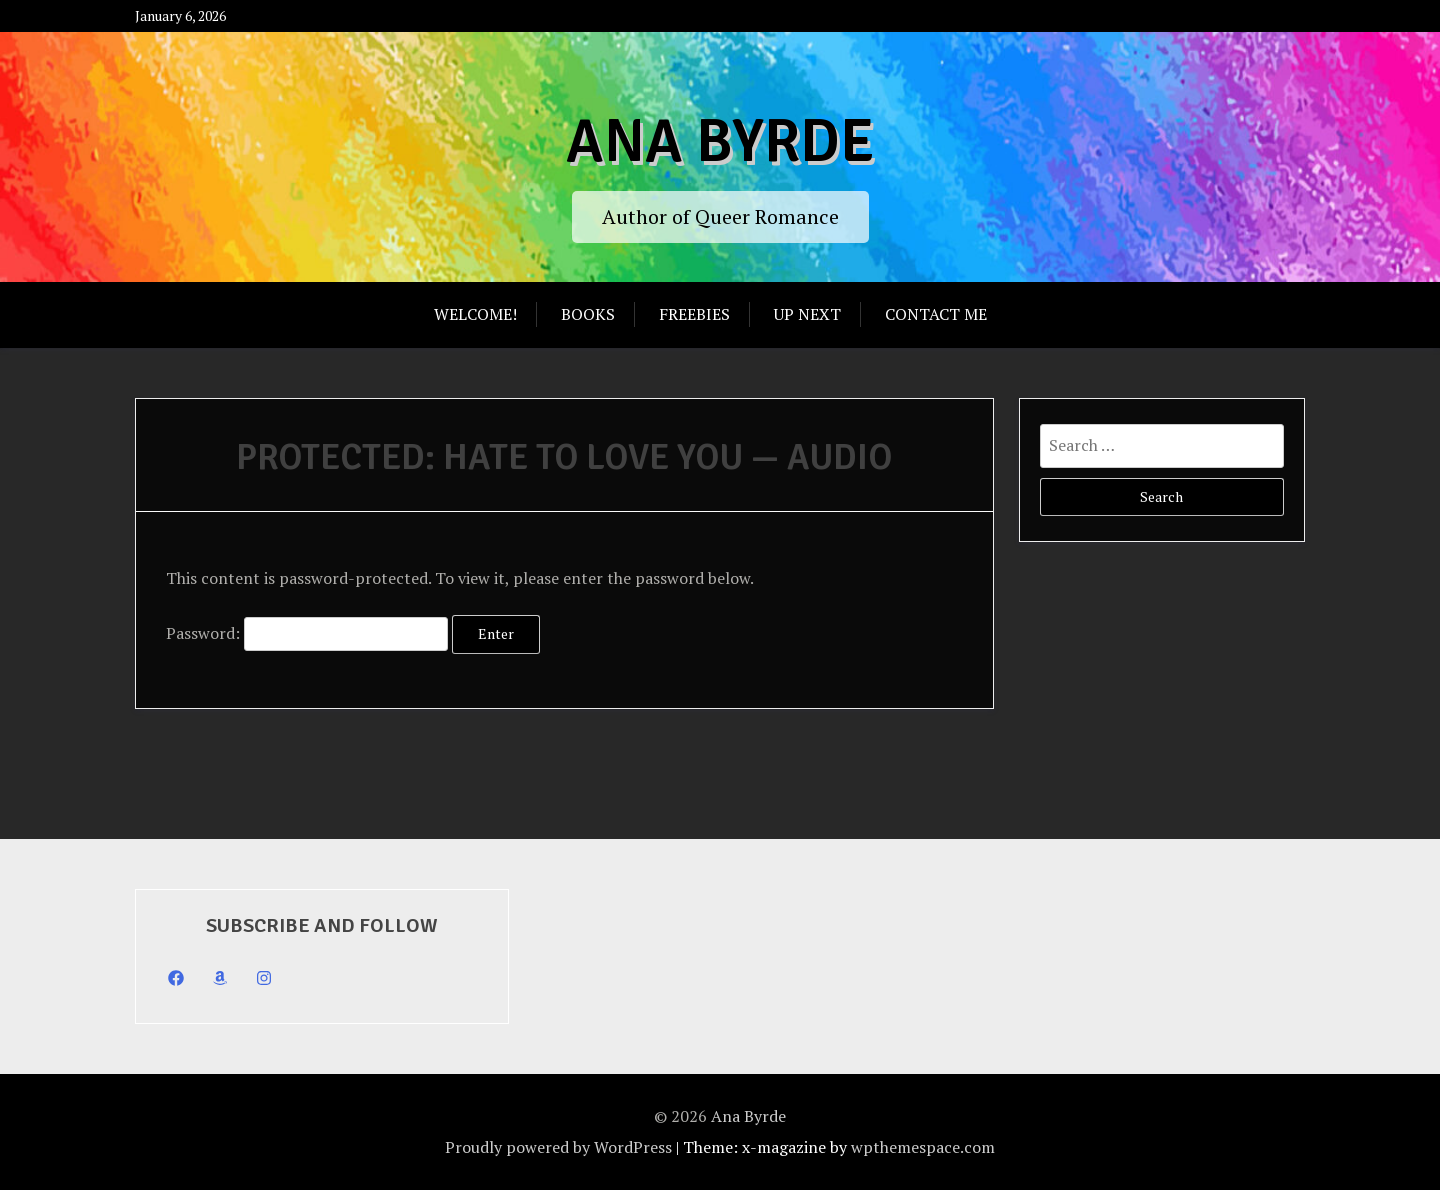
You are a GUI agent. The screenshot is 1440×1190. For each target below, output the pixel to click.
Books (588, 314)
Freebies (694, 314)
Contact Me (936, 314)
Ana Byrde (720, 142)
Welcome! (475, 314)
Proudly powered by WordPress (558, 1147)
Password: (307, 633)
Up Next (807, 314)
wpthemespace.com (923, 1147)
